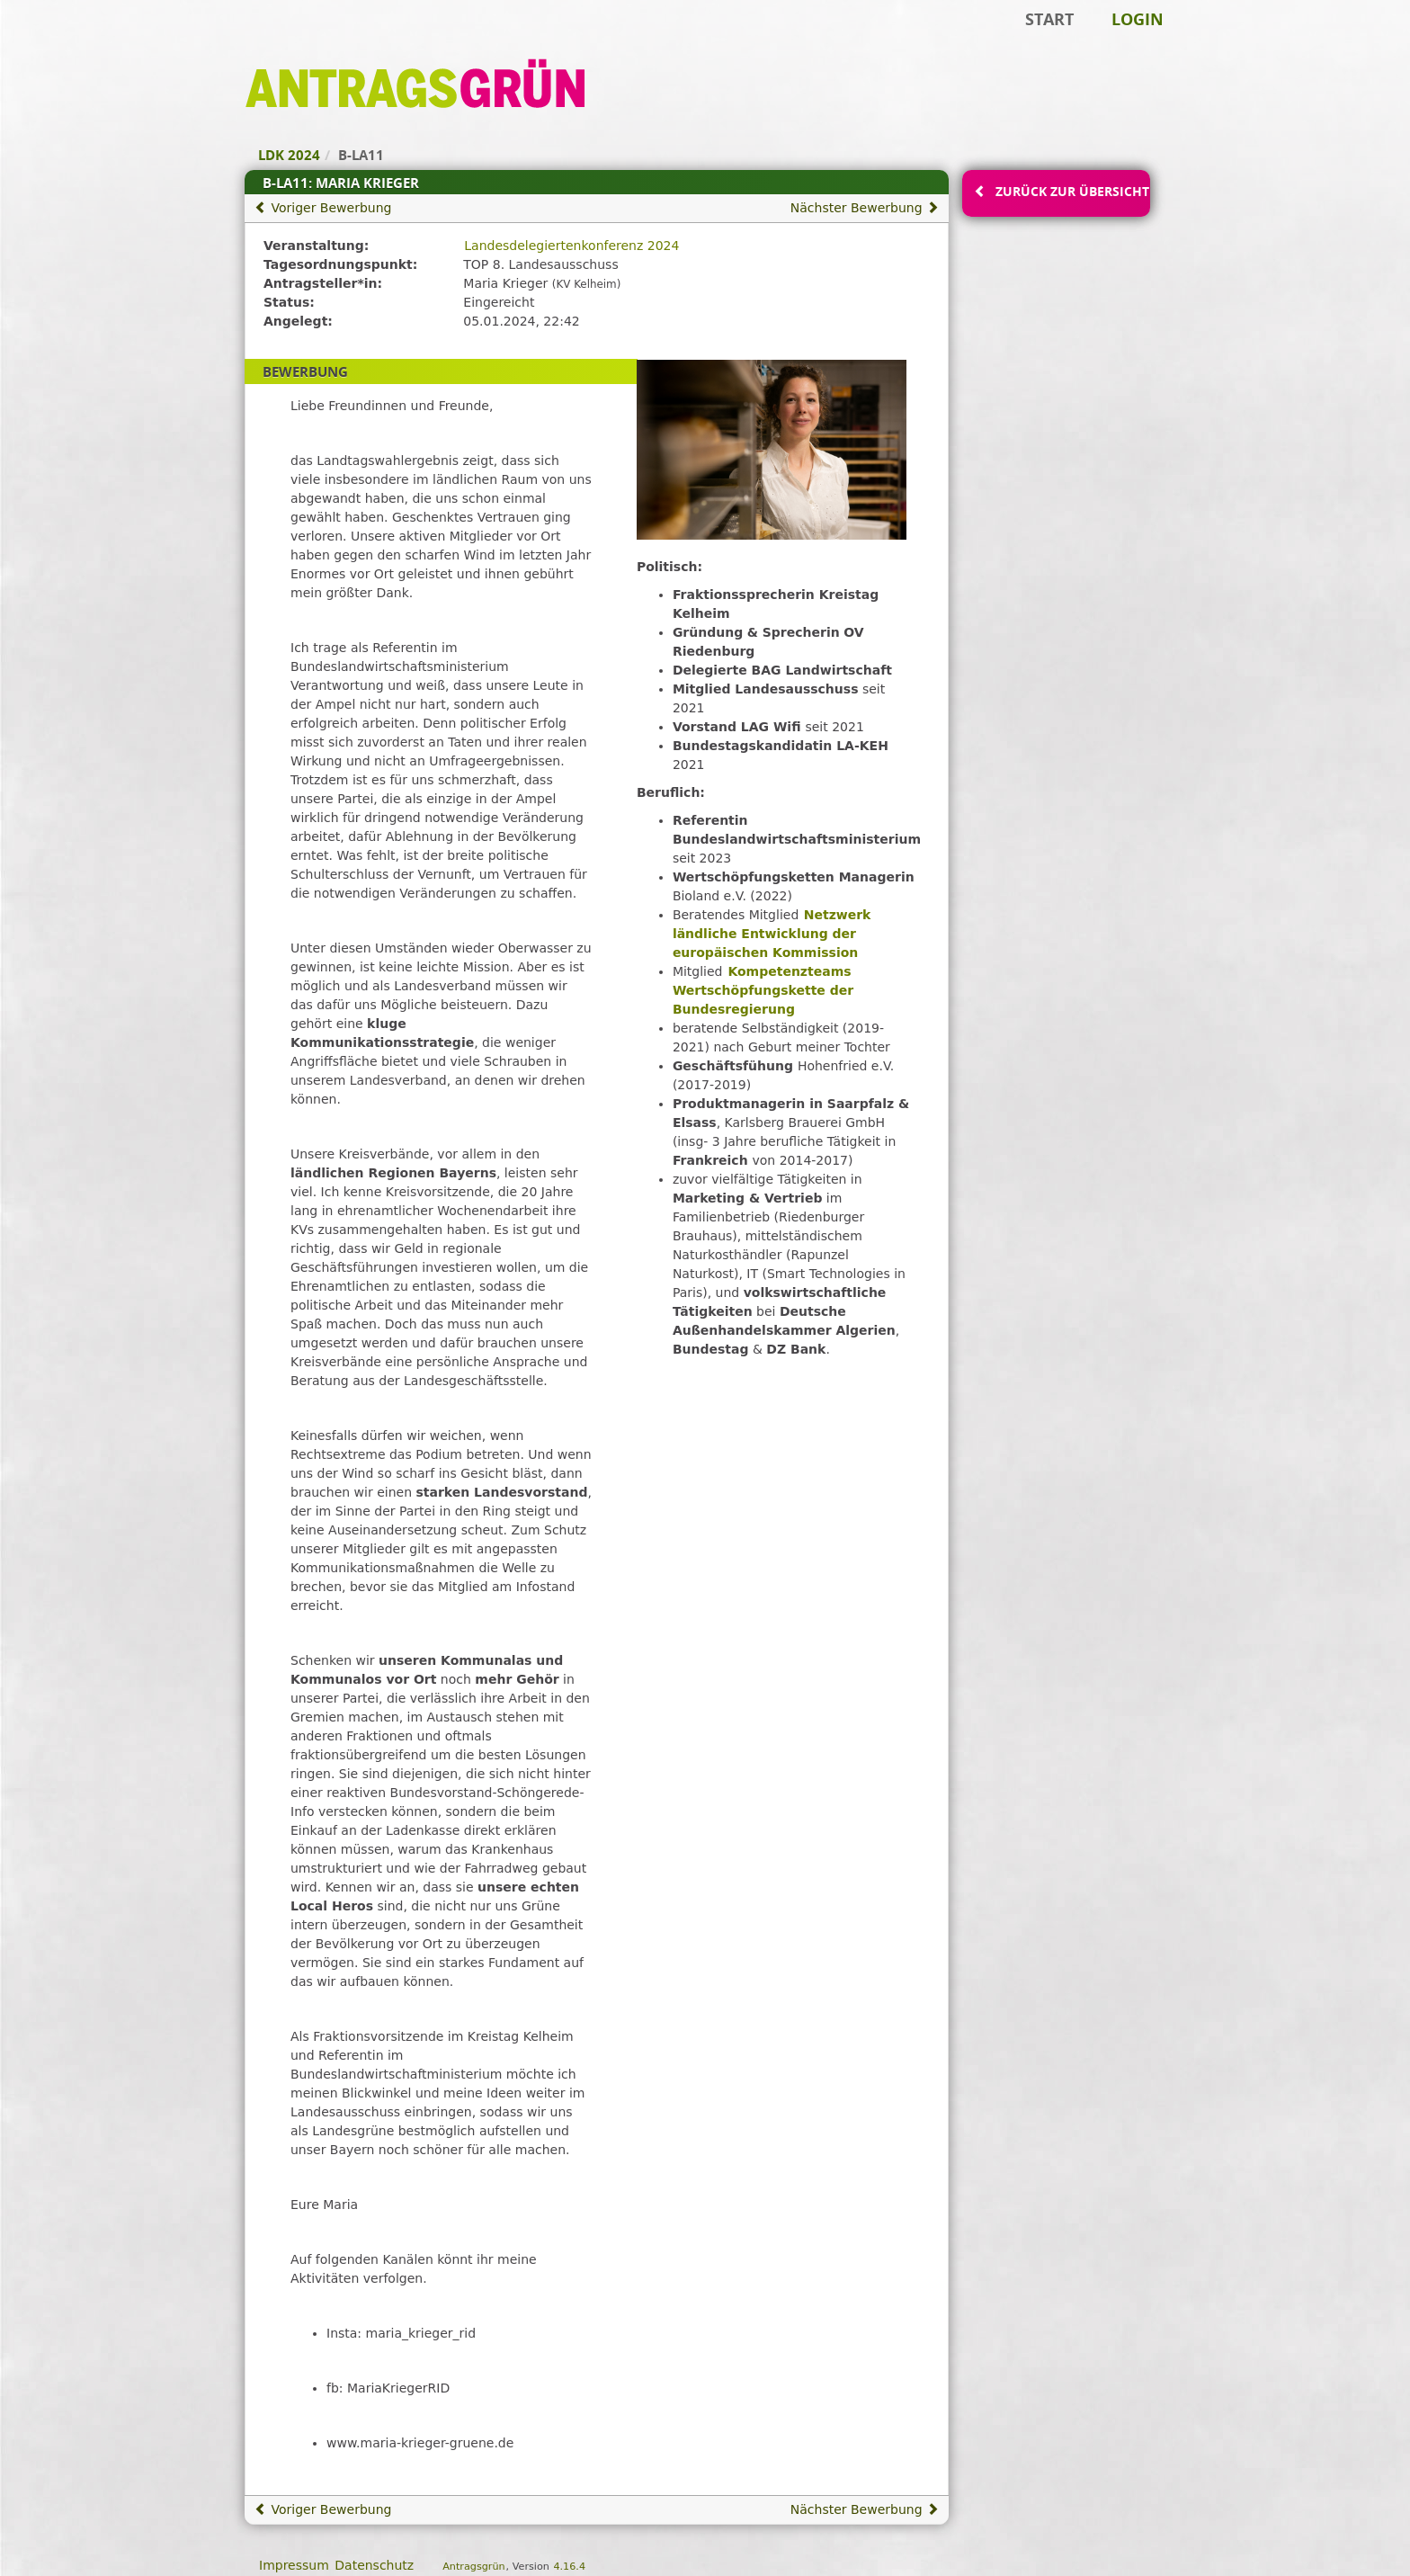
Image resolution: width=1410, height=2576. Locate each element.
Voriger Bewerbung (322, 208)
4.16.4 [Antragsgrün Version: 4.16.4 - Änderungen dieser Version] (569, 2566)
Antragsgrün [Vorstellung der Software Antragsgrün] (473, 2566)
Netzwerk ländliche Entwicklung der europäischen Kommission (772, 934)
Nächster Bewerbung (864, 208)
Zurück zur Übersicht (1072, 191)
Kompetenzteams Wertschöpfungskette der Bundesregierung (763, 990)
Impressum (294, 2565)
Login (1137, 19)
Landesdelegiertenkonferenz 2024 (571, 245)
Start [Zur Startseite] (1049, 19)
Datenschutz (374, 2565)
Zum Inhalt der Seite (74, 41)
